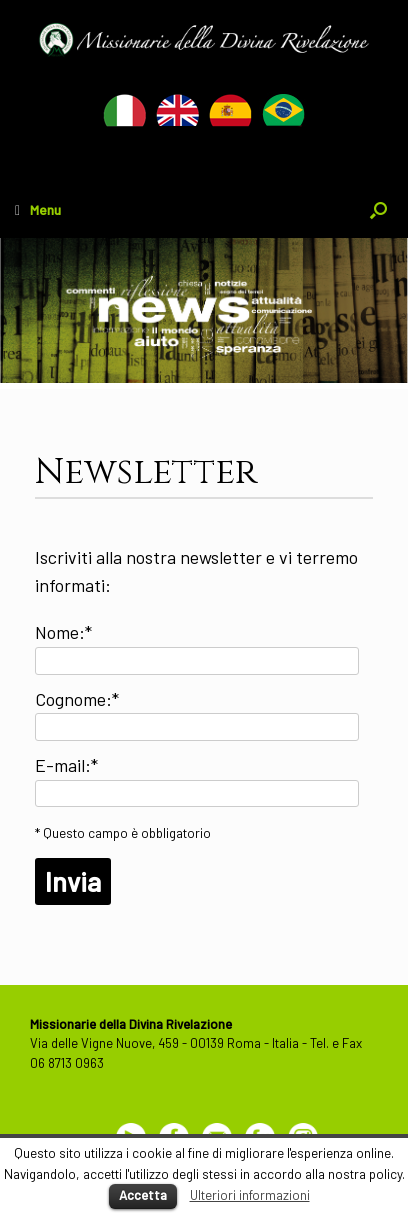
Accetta (143, 1195)
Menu (38, 209)
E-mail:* (66, 765)
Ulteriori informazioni (250, 1195)
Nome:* (63, 632)
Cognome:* (77, 699)
